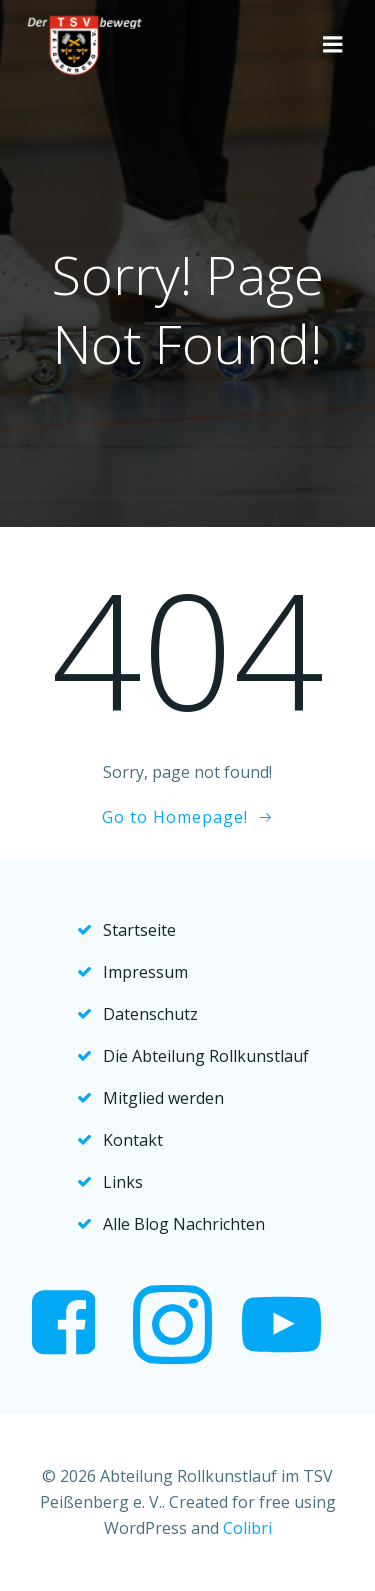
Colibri (247, 1528)
